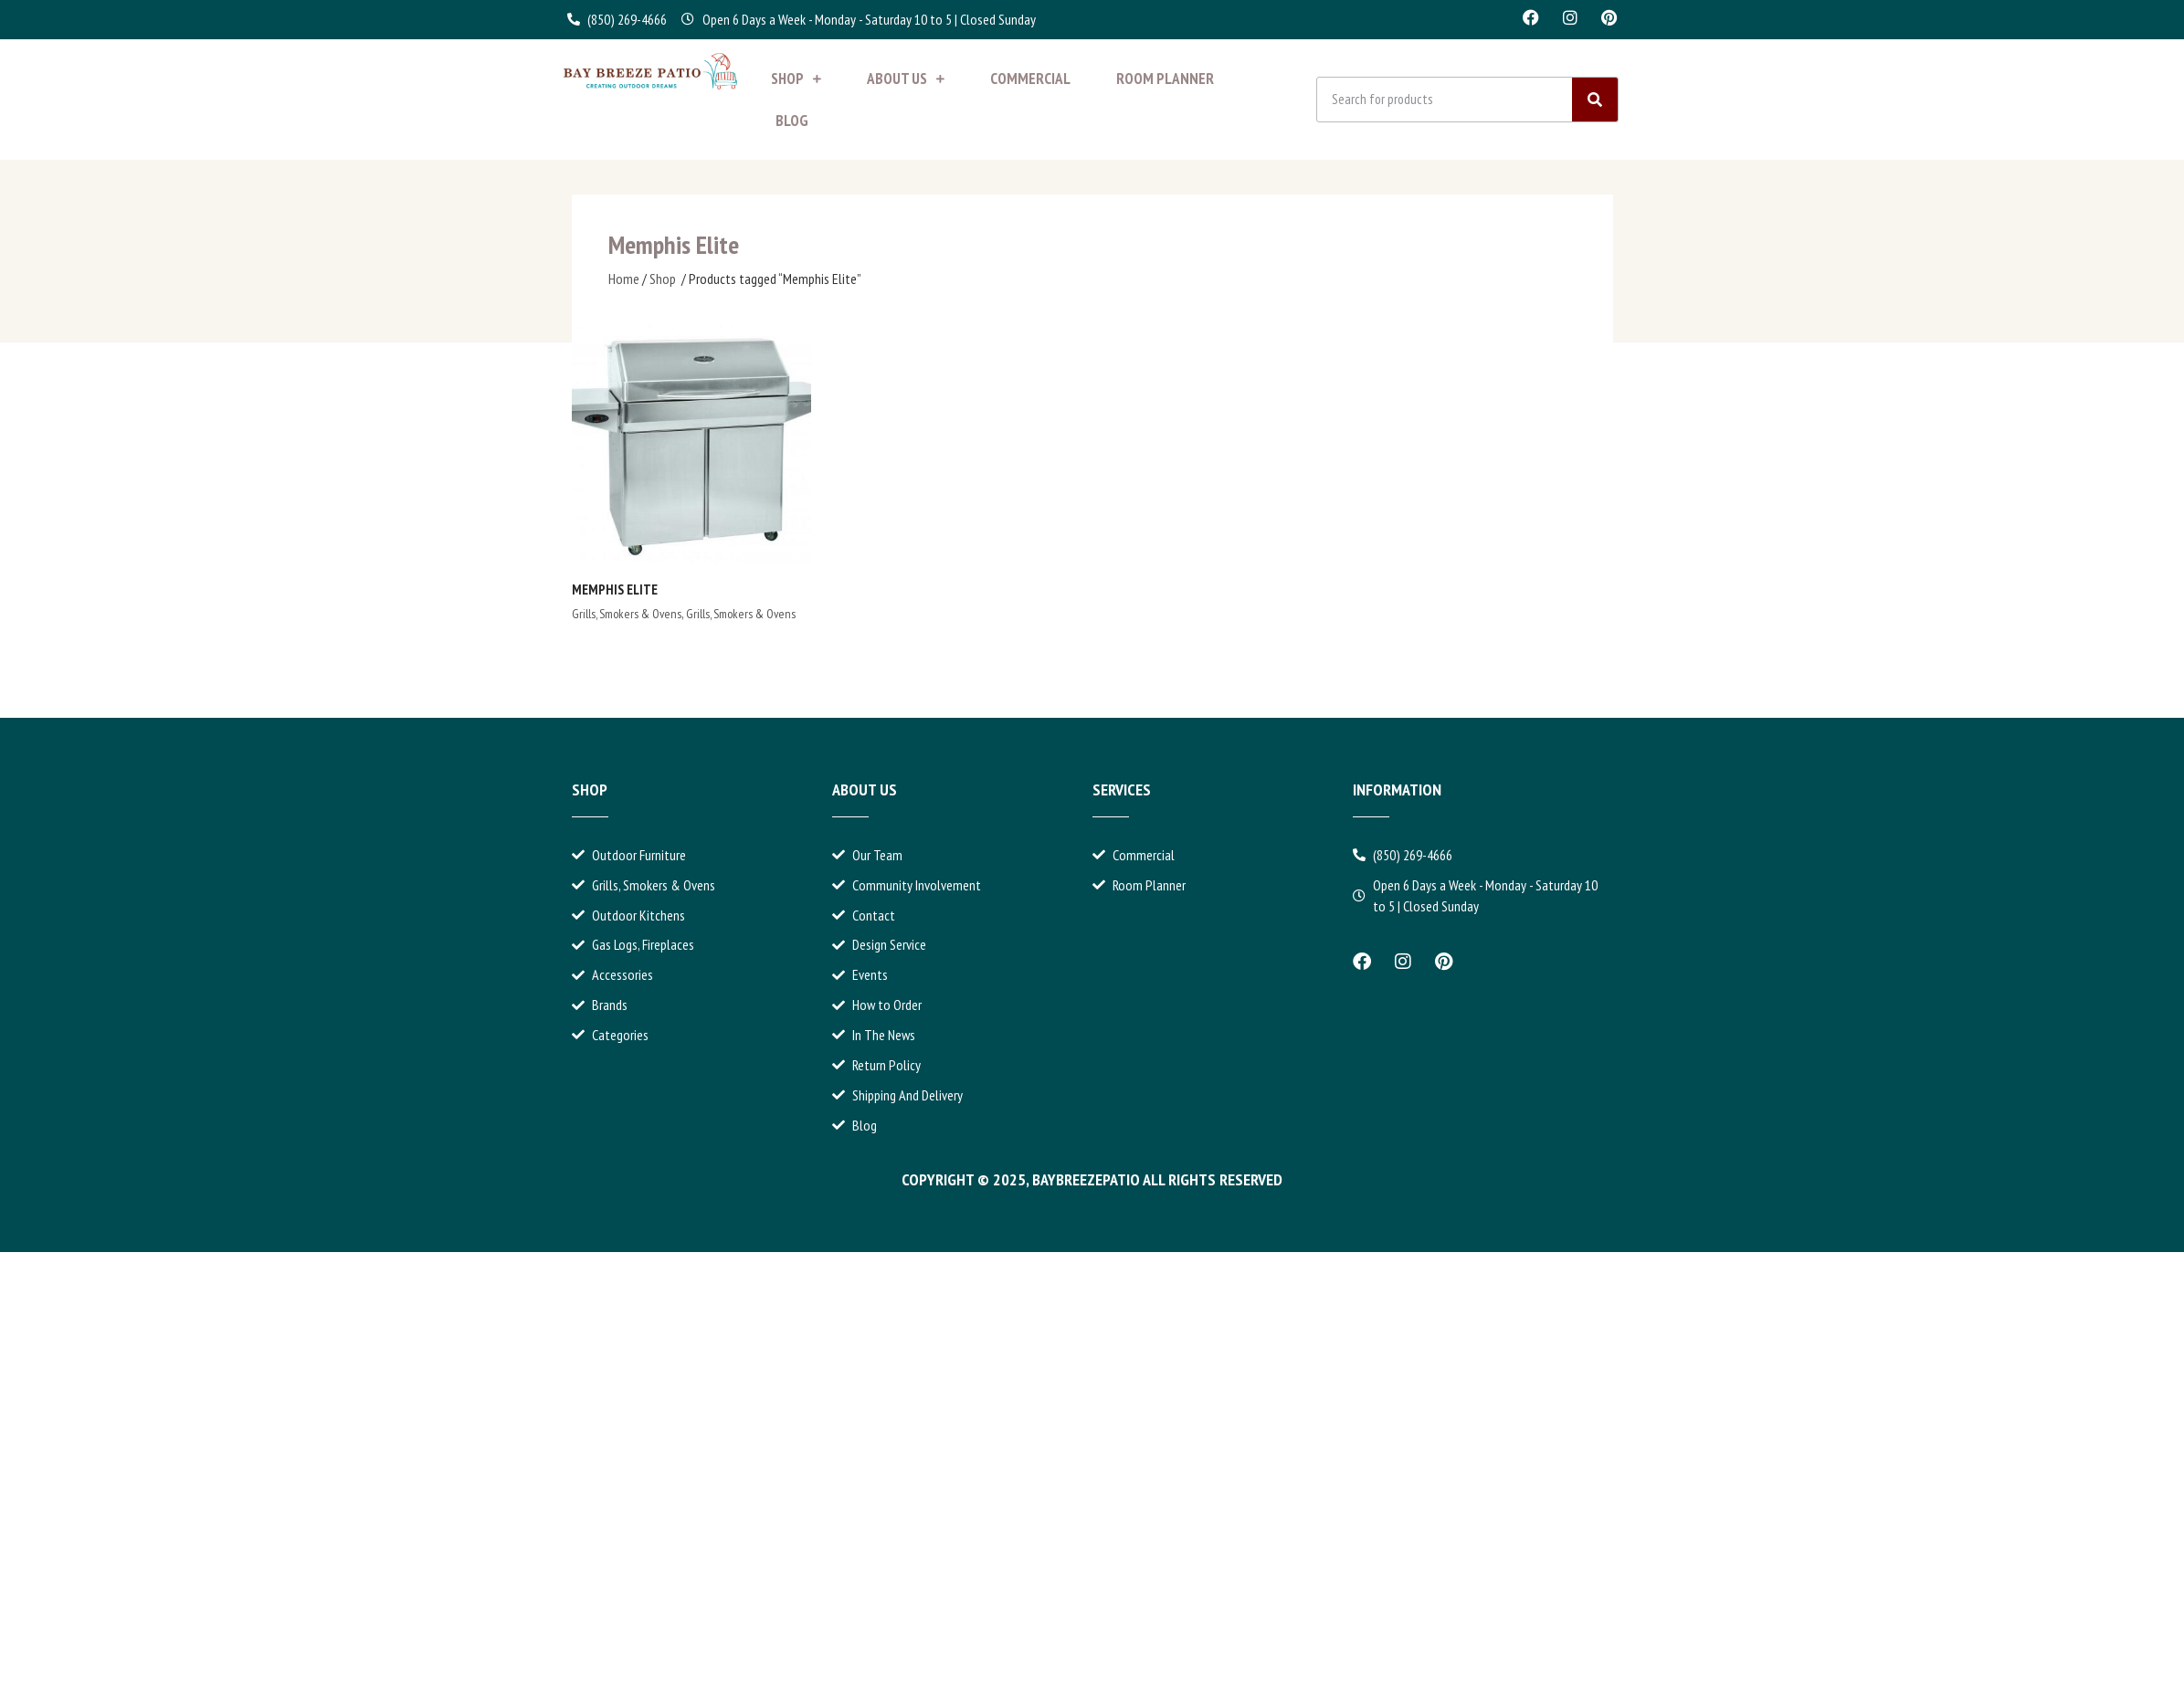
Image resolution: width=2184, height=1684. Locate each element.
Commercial (1030, 78)
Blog (791, 121)
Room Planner (1165, 78)
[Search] (1595, 99)
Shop (796, 78)
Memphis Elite (615, 589)
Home (623, 278)
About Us (905, 78)
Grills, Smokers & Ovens (626, 613)
